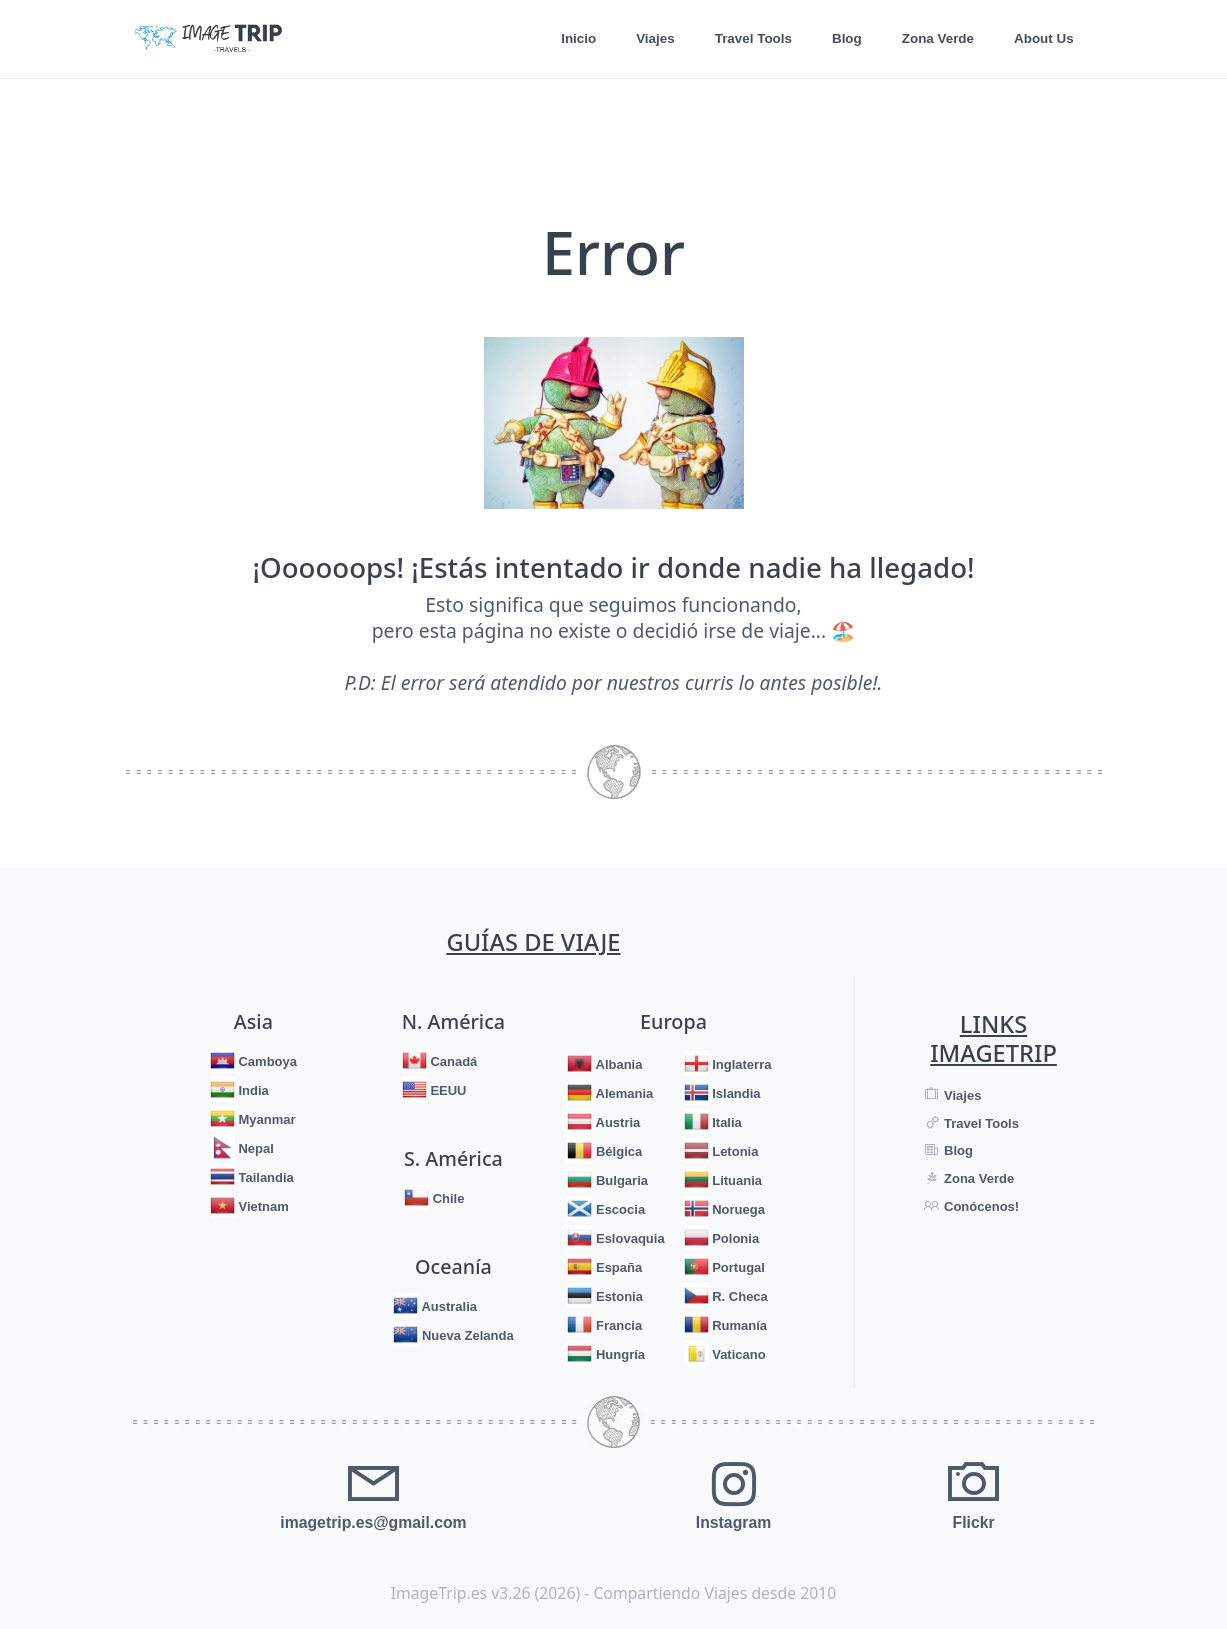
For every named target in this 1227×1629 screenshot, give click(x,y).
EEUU (447, 1090)
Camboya (266, 1061)
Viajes (648, 39)
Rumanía (738, 1325)
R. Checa (738, 1296)
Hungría (618, 1354)
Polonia (734, 1238)
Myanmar (265, 1119)
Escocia (618, 1209)
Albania (617, 1064)
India (252, 1090)
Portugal (737, 1267)
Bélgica (617, 1151)
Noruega (737, 1209)
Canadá (452, 1061)
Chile (446, 1198)
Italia (725, 1122)
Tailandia (264, 1177)
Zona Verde (935, 39)
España (617, 1267)
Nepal (254, 1148)
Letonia (734, 1151)
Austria (616, 1122)
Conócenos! (979, 1206)
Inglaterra (740, 1064)
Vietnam (262, 1206)
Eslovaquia (628, 1238)
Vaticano (737, 1354)
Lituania (735, 1180)
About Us (1042, 39)
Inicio (570, 39)
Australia (447, 1306)
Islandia (735, 1093)
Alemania (622, 1093)
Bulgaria (620, 1180)
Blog (842, 39)
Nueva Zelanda (465, 1335)
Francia (617, 1325)
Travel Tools (748, 39)
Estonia (617, 1296)
